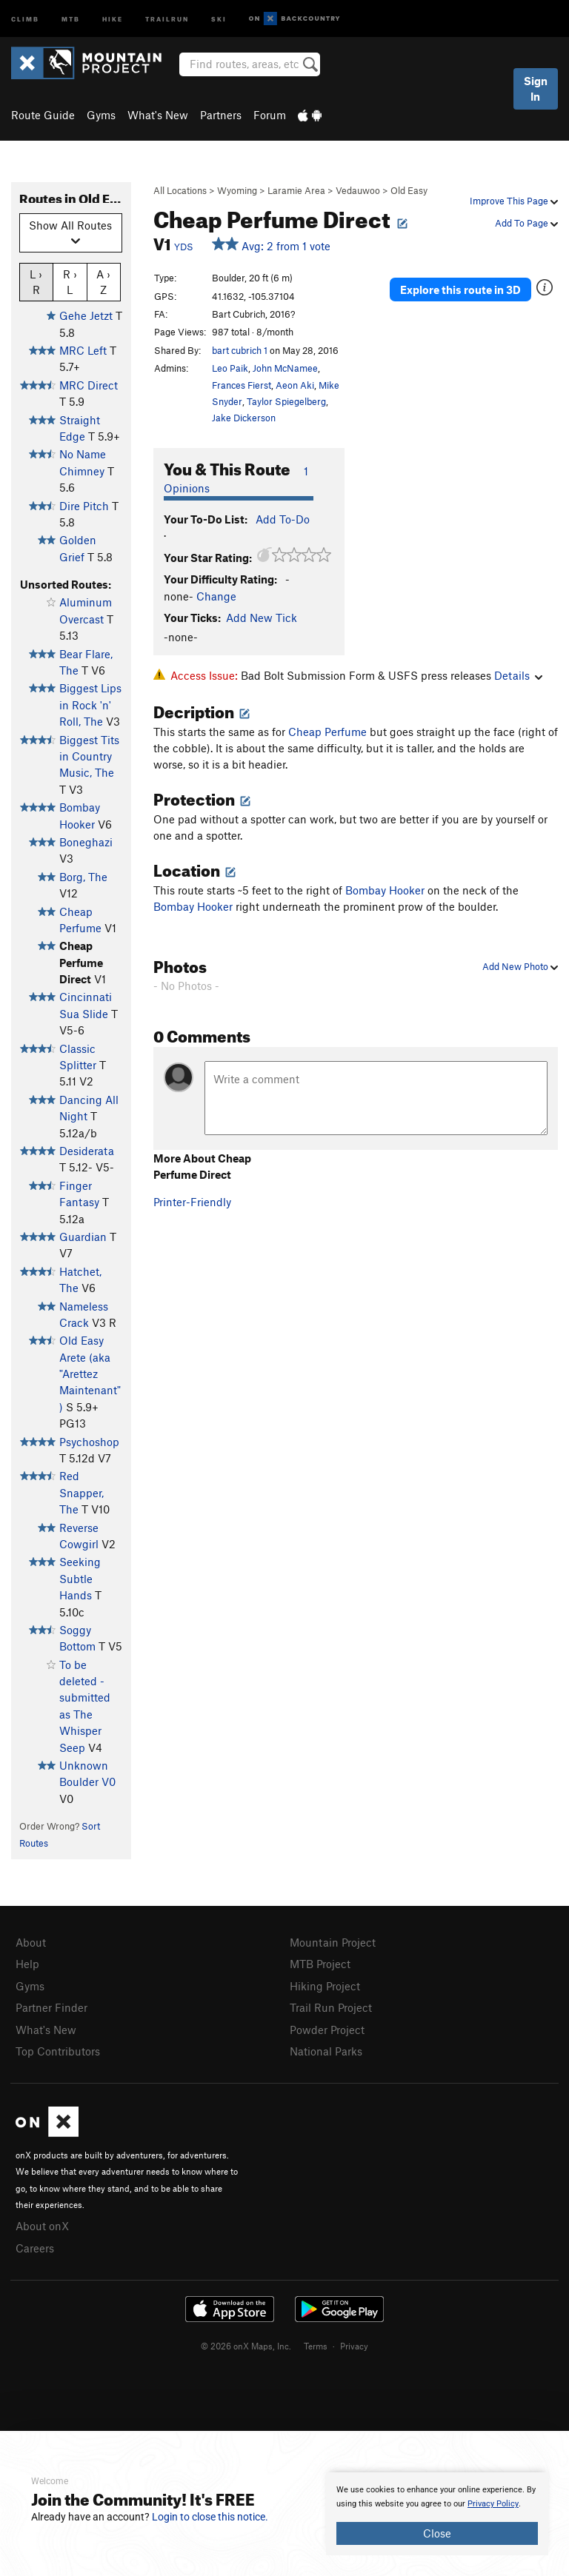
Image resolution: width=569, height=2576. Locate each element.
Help (27, 1963)
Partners (221, 114)
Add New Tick (261, 617)
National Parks (326, 2051)
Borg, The (83, 876)
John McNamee (285, 368)
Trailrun (167, 18)
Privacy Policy (493, 2504)
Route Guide (43, 114)
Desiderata (86, 1150)
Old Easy (408, 190)
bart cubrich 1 (239, 350)
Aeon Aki (295, 385)
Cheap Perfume (327, 731)
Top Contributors (58, 2051)
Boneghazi (86, 842)
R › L (70, 281)
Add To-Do (283, 519)
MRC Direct (88, 385)
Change (216, 596)
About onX (42, 2225)
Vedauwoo (358, 190)
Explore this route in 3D (460, 289)
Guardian (83, 1236)
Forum (269, 114)
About (31, 1942)
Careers (35, 2248)
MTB (70, 18)
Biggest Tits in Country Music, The (89, 756)
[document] (437, 2514)
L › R (36, 281)
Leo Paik (230, 368)
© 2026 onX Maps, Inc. (246, 2346)
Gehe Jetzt (86, 315)
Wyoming (237, 190)
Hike (112, 18)
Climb (25, 18)
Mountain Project (333, 1942)
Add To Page (526, 223)
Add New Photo (520, 966)
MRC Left (83, 350)
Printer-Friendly (192, 1201)
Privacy (354, 2346)
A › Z (103, 281)
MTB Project (320, 1963)
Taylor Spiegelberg (286, 401)
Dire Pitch (84, 505)
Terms (315, 2346)
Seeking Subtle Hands (80, 1578)
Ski (219, 18)
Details (518, 675)
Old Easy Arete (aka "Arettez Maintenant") (90, 1374)
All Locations (180, 190)
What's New (157, 114)
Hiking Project (325, 1986)
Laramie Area (296, 190)
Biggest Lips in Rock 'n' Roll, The (90, 704)
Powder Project (327, 2029)
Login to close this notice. (210, 2517)
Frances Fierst (241, 385)
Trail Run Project (331, 2007)
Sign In (536, 88)
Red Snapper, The (81, 1492)
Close (437, 2533)
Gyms (101, 114)
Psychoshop (89, 1441)
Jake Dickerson (244, 418)
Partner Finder (51, 2007)
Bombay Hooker (385, 890)
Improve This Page (514, 201)
